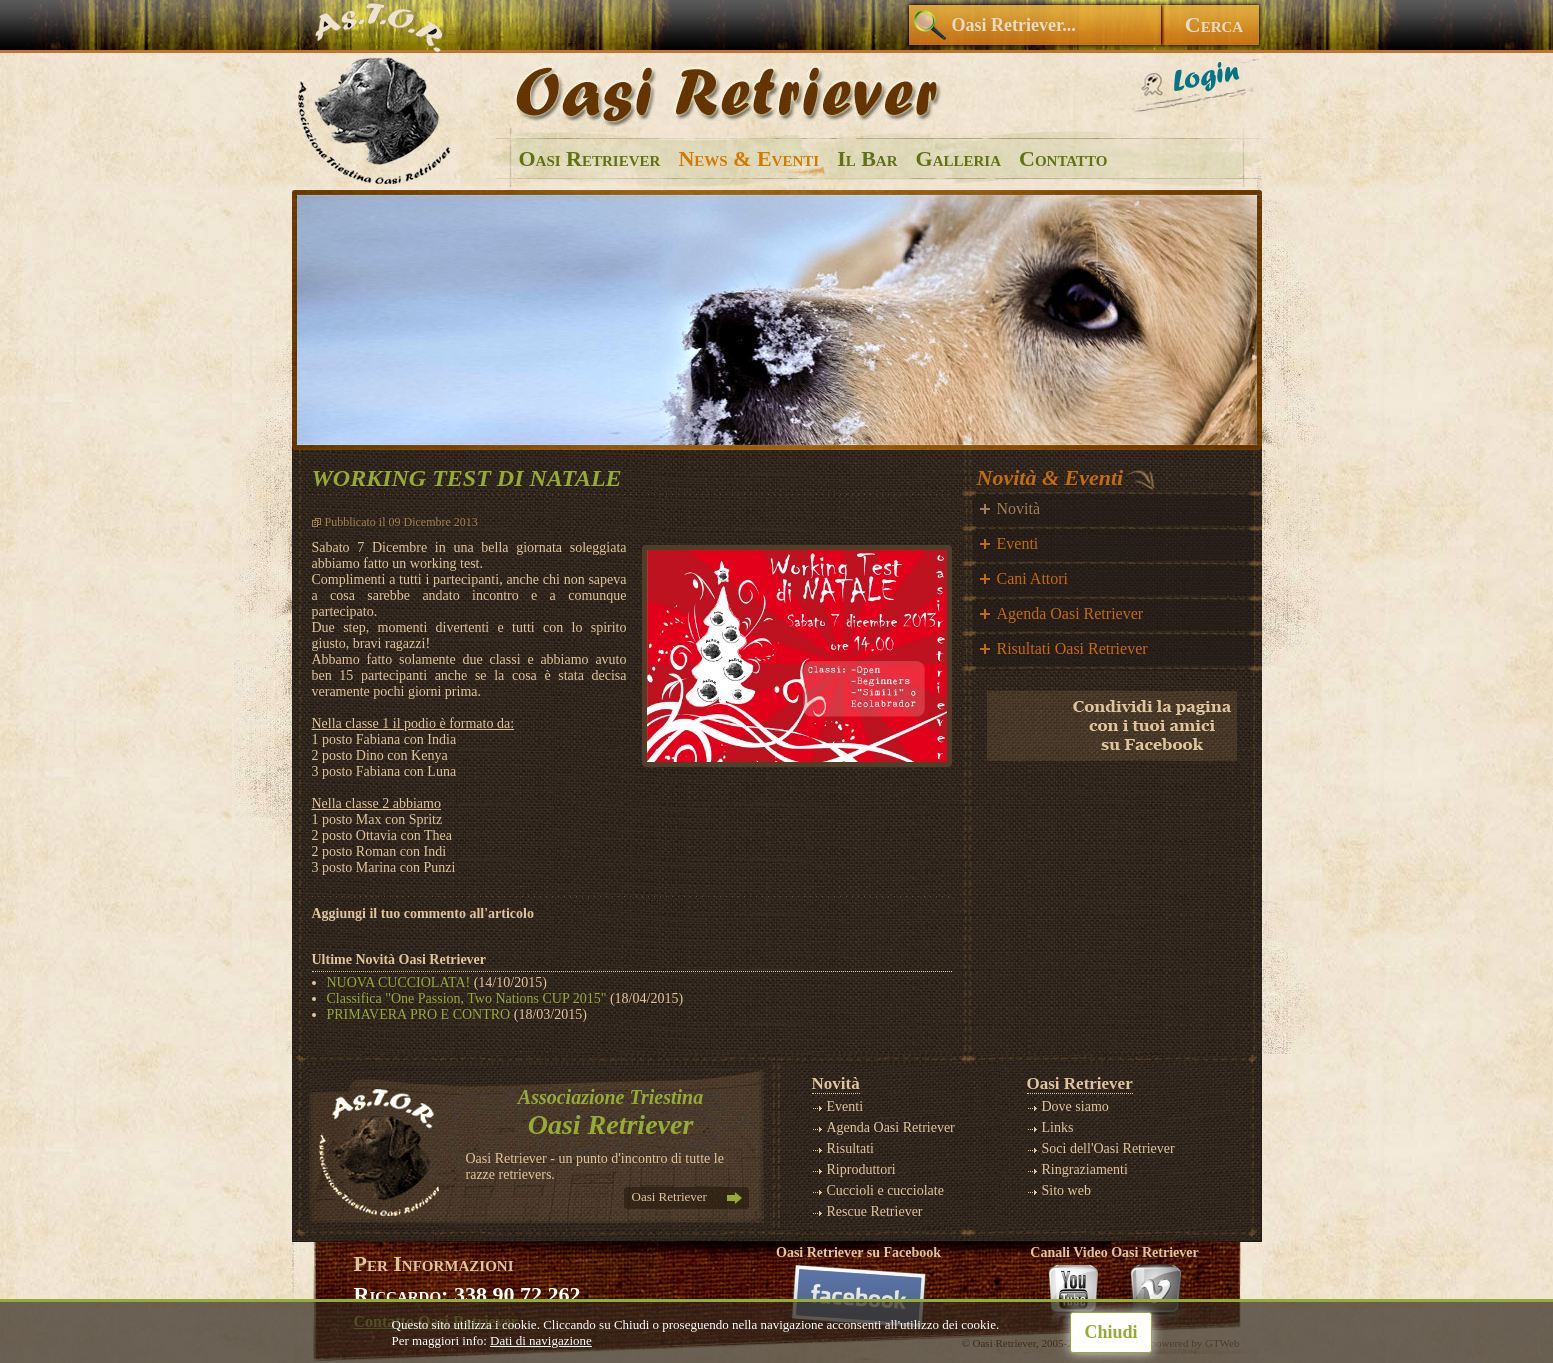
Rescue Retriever (875, 1211)
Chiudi (1110, 1332)
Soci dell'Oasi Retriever (1108, 1148)
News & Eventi (748, 158)
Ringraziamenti (1085, 1169)
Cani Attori (1033, 578)
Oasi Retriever (590, 158)
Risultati (850, 1148)
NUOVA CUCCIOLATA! (399, 982)
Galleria (958, 158)
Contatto (1063, 158)
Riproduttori (861, 1169)
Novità (1019, 508)
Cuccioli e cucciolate (885, 1190)
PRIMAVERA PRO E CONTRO (419, 1014)
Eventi (1018, 543)
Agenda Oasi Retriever (1070, 613)
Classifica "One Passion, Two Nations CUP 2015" (467, 998)
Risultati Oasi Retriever (1072, 648)
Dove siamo (1075, 1106)
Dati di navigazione (541, 1340)
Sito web (1066, 1190)
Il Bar (867, 158)
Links (1058, 1127)
